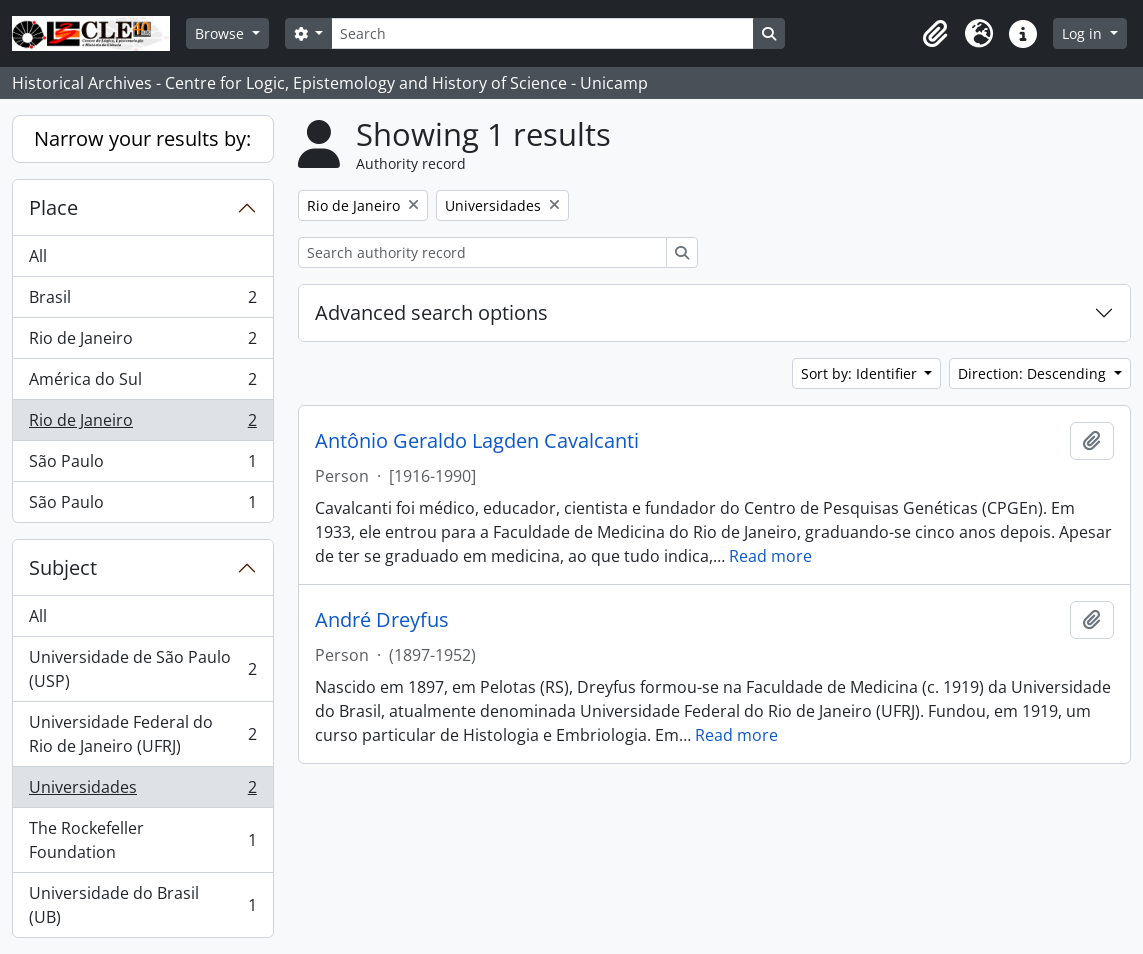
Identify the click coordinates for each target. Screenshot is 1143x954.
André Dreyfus (382, 620)
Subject (63, 567)
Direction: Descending (1034, 373)
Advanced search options (431, 312)
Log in (1084, 33)
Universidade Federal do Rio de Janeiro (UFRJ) (142, 734)
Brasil (142, 301)
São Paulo (142, 465)
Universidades (142, 791)
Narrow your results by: (142, 138)
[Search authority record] (482, 252)
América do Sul (142, 383)
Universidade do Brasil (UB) (142, 905)
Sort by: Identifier (861, 373)
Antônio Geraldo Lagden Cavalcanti (477, 441)
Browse (221, 33)
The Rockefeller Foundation (142, 840)
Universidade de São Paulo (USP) (142, 669)
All (38, 256)
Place (53, 207)
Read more (770, 556)
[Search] (542, 33)
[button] (935, 34)
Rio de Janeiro (142, 342)
